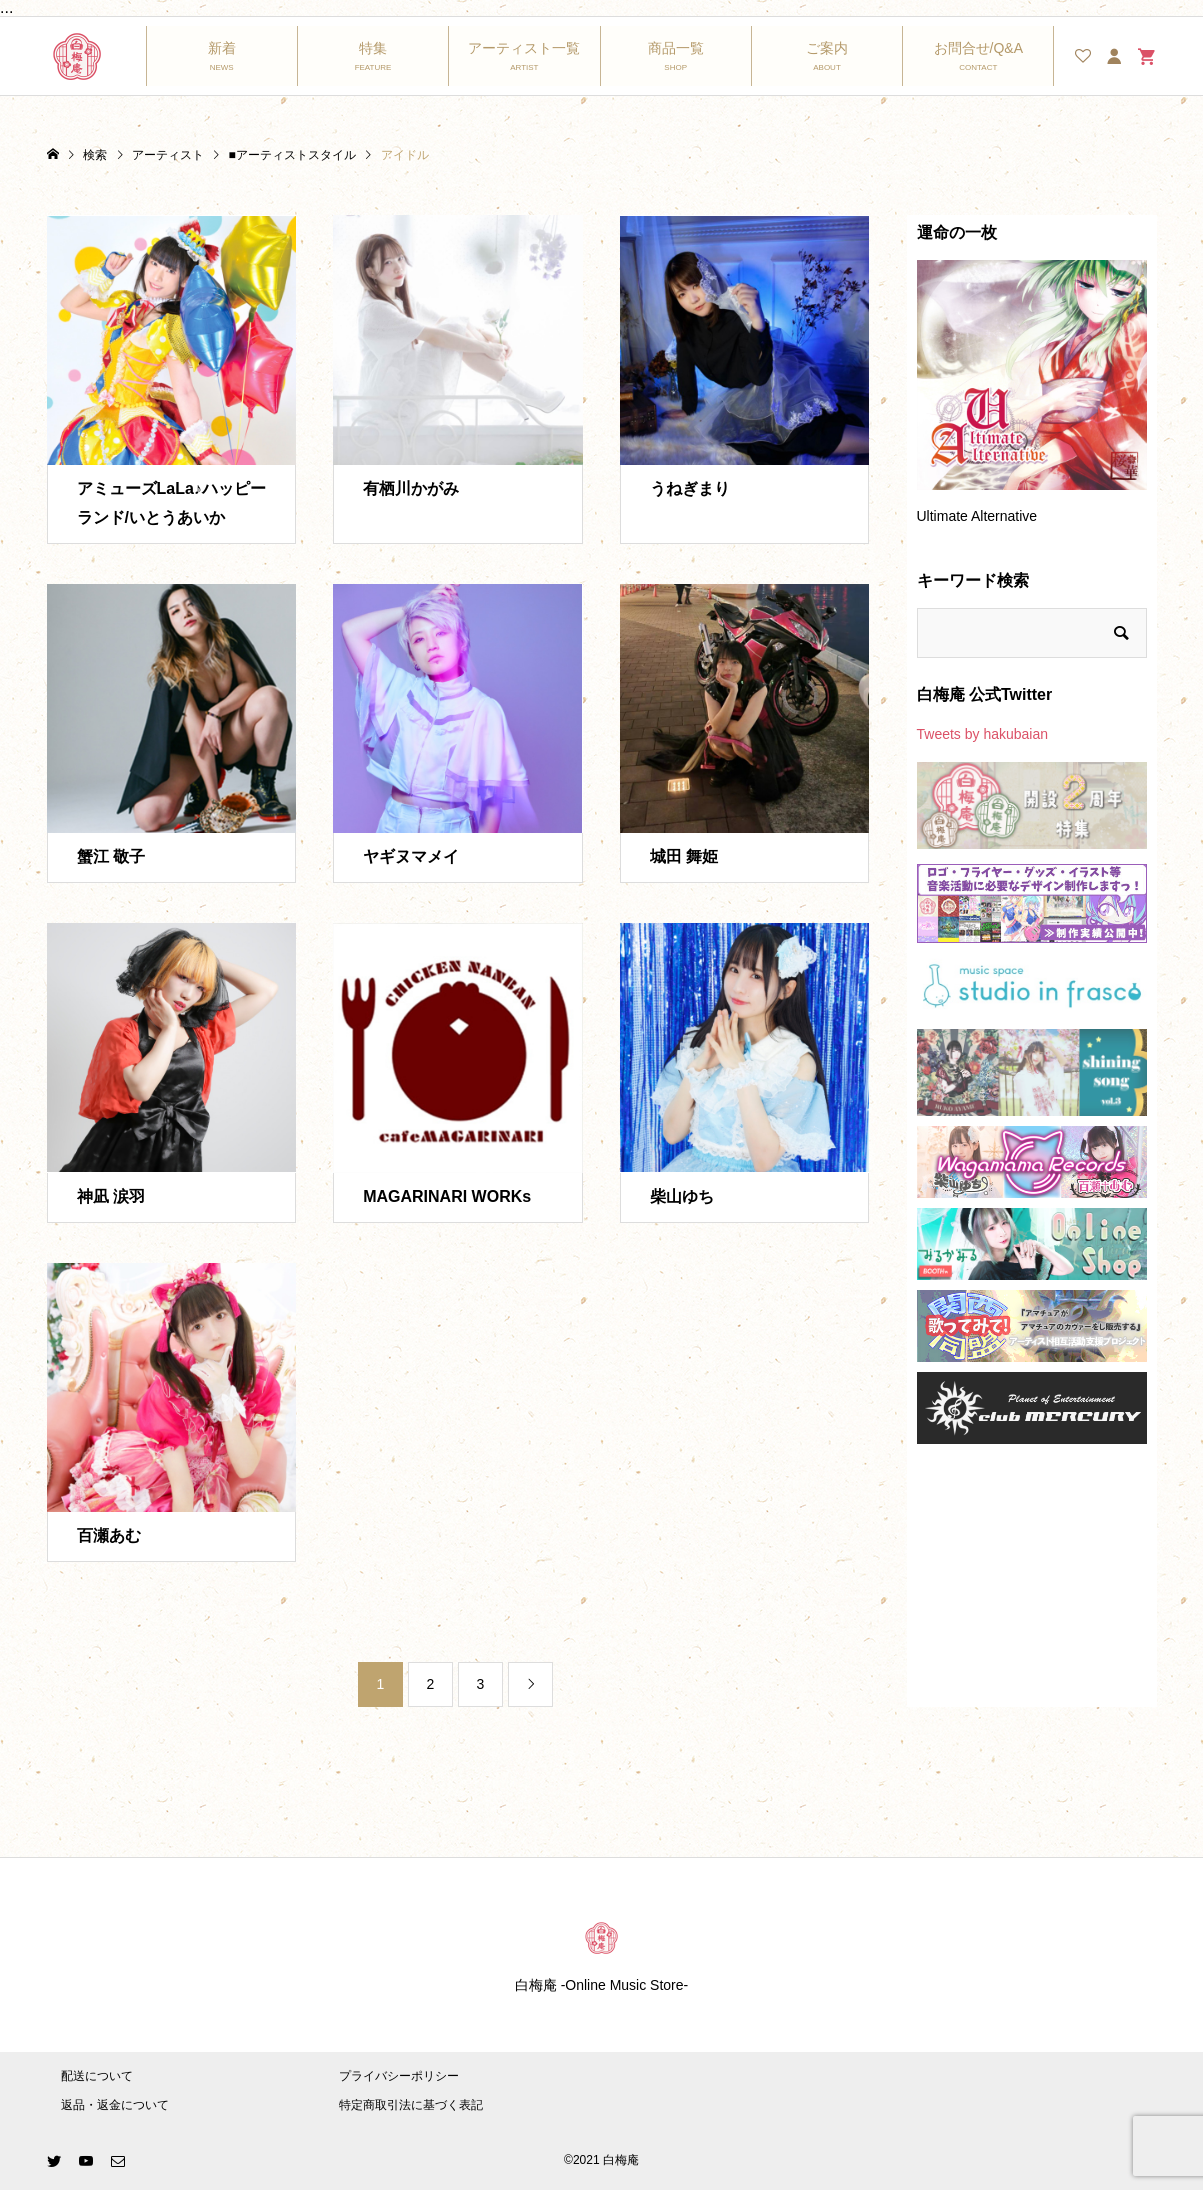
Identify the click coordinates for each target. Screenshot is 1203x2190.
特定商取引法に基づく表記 (411, 2105)
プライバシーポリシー (399, 2076)
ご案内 (827, 48)
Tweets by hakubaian (983, 734)
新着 (222, 48)
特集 (373, 48)
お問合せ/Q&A (978, 48)
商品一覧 (676, 48)
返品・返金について (115, 2105)
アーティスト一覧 (524, 48)
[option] (1032, 401)
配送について (97, 2076)
